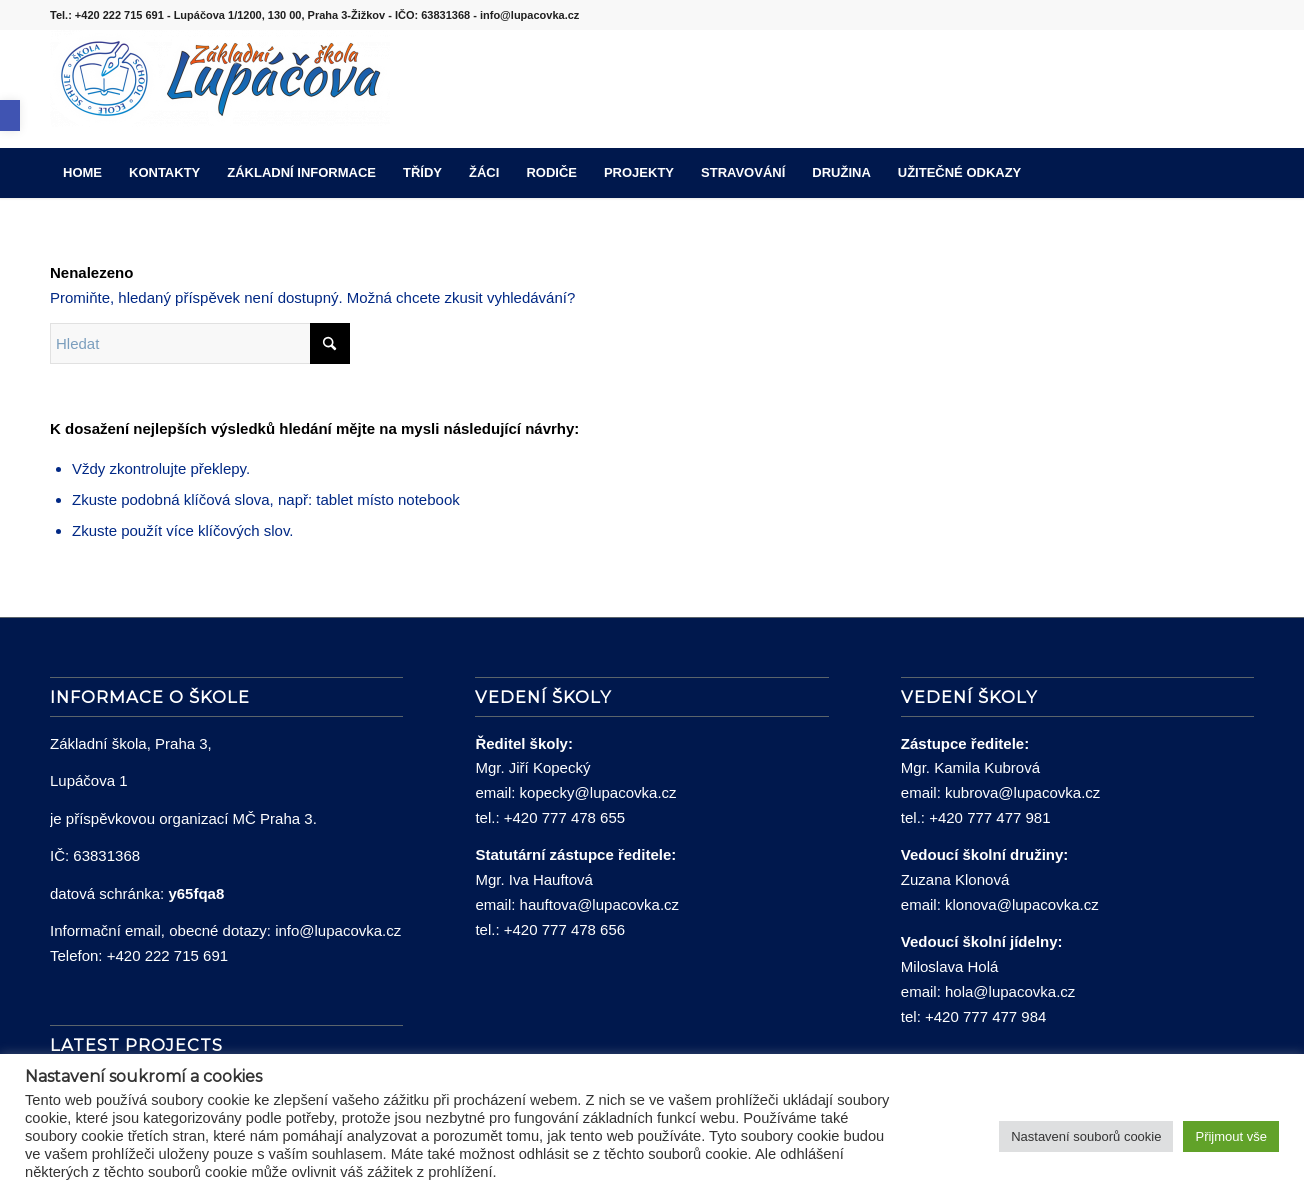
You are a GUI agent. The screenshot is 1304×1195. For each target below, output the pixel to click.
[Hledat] (1241, 173)
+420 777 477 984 (985, 1016)
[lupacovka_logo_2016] (220, 89)
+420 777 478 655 (564, 817)
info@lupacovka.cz (338, 930)
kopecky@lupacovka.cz (598, 792)
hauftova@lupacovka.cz (600, 904)
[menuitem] (82, 173)
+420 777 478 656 (564, 929)
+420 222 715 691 (167, 955)
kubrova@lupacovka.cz (1022, 792)
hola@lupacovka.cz (1010, 991)
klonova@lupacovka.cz (1022, 904)
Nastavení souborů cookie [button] (1086, 1136)
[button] (10, 115)
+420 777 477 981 (989, 817)
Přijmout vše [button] (1231, 1136)
